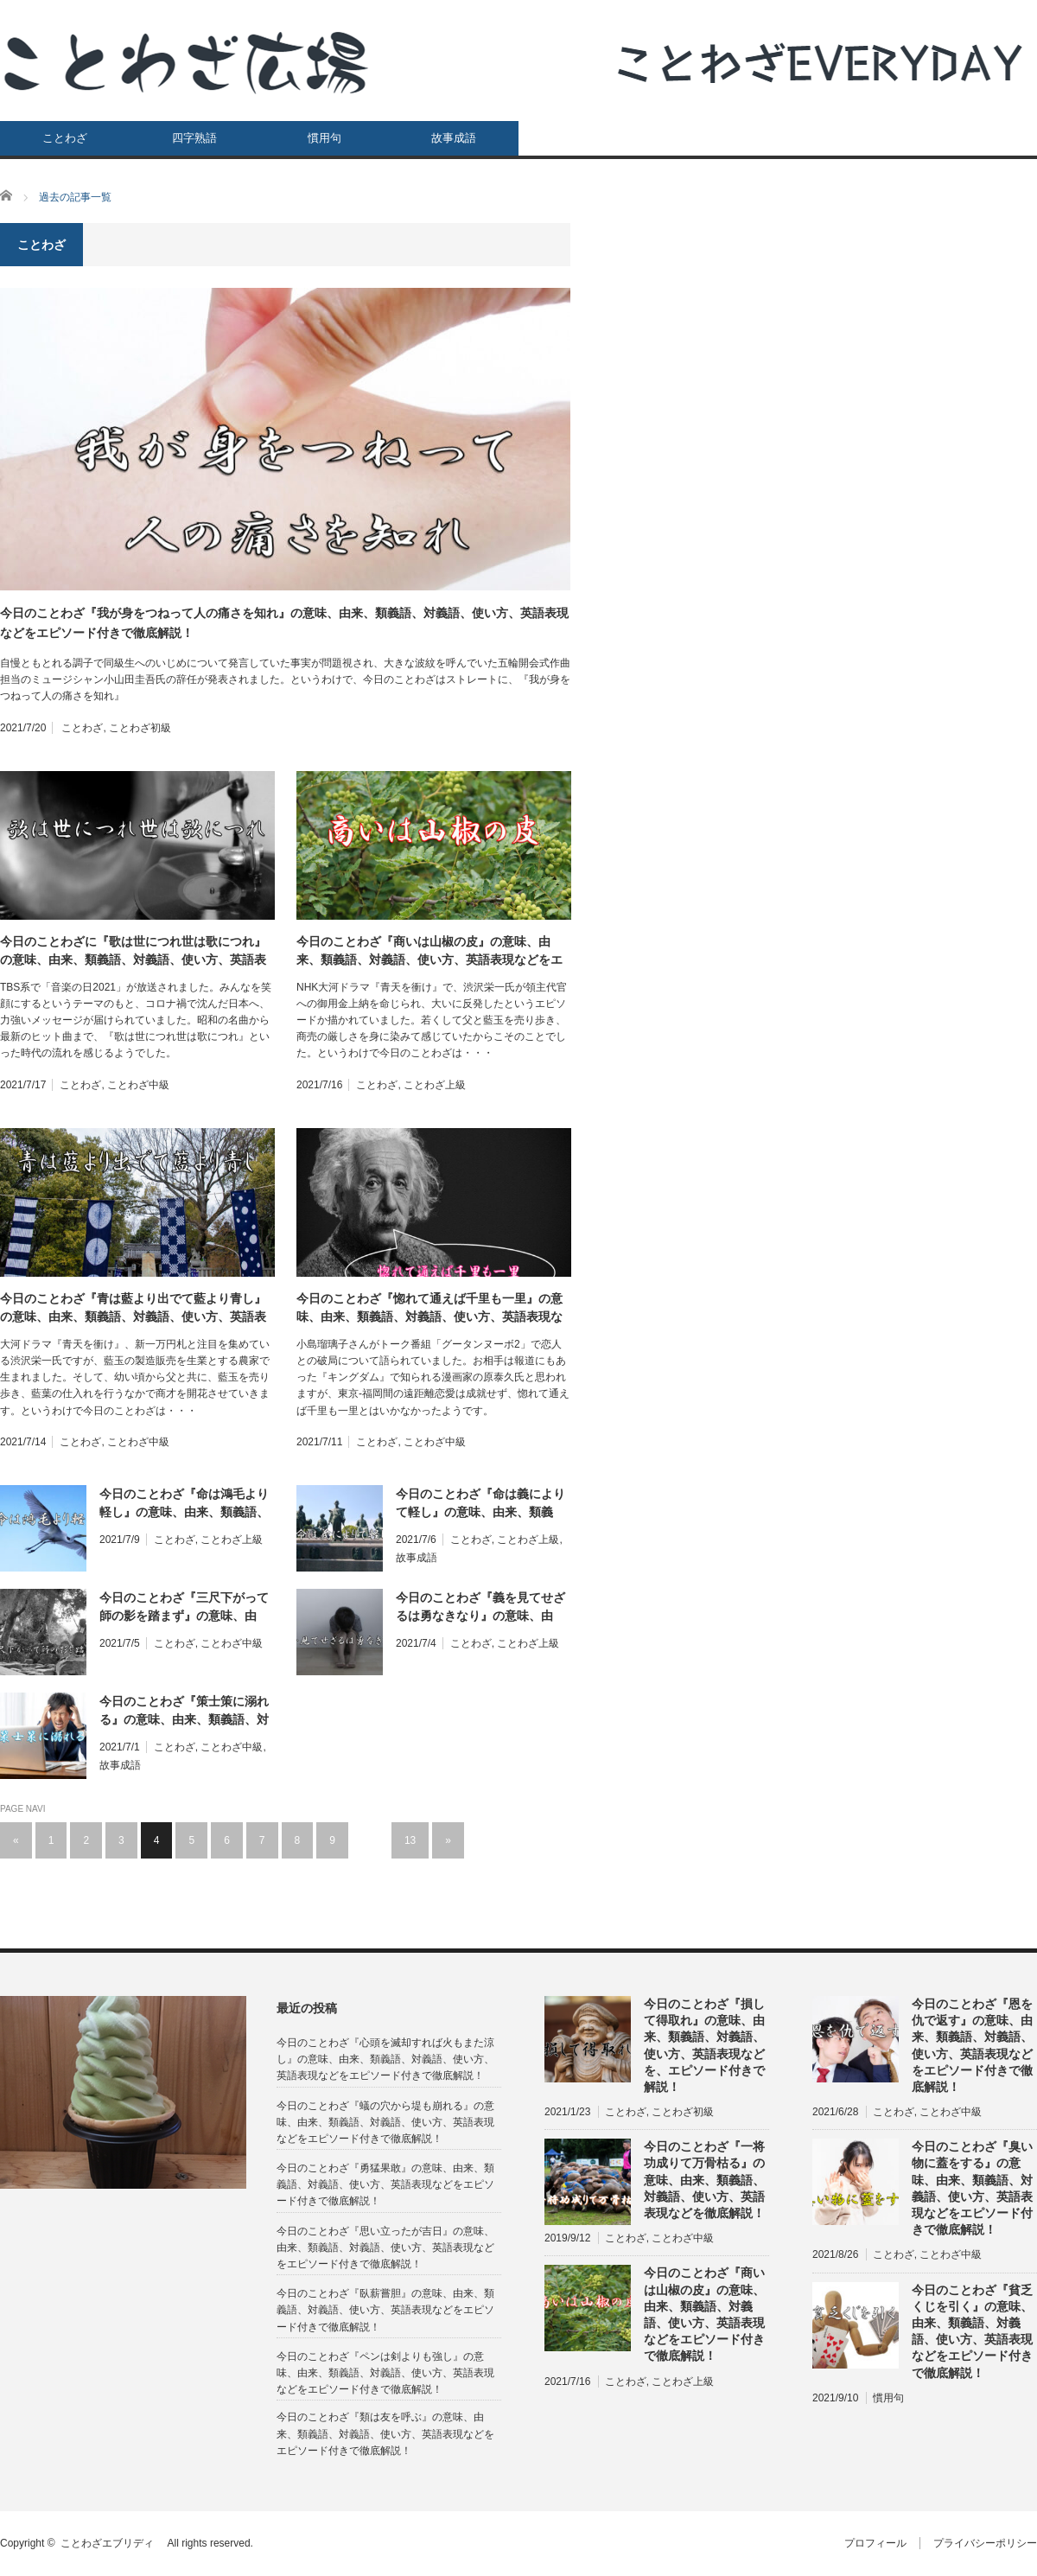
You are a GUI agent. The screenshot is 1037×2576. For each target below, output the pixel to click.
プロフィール (875, 2543)
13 (410, 1840)
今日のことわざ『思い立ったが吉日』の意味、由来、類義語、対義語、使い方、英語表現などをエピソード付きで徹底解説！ (385, 2247)
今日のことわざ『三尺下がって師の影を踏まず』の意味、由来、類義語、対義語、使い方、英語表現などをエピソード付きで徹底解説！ (184, 1608)
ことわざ (64, 137)
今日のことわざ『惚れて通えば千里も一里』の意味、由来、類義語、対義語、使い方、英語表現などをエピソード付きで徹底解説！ (429, 1308)
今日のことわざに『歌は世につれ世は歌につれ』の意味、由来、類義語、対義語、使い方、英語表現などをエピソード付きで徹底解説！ (133, 951)
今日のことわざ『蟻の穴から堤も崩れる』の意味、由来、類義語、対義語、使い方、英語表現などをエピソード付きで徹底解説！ (385, 2122)
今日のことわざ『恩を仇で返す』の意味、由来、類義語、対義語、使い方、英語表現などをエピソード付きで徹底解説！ (972, 2045)
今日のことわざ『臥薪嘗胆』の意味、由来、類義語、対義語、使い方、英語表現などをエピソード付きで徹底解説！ (385, 2309)
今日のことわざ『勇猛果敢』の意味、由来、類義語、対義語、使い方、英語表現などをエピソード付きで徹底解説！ (385, 2184)
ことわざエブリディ (112, 2543)
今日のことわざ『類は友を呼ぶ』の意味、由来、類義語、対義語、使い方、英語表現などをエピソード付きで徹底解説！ (385, 2433)
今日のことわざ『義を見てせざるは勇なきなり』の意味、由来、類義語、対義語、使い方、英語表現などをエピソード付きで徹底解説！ (480, 1608)
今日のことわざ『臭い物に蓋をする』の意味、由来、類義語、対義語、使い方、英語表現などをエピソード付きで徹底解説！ (972, 2187)
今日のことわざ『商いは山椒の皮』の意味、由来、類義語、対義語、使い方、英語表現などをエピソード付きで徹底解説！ (429, 951)
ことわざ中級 (138, 1085)
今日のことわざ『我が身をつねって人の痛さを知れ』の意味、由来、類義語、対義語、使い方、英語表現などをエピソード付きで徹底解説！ (284, 622)
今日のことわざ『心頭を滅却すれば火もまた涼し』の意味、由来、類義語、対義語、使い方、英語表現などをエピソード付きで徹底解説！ (385, 2059)
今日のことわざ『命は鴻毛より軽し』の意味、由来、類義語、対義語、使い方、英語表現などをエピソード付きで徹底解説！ (184, 1504)
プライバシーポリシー (985, 2543)
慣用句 (324, 137)
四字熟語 (194, 137)
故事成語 (453, 137)
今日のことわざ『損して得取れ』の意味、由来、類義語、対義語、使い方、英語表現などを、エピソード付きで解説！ (704, 2045)
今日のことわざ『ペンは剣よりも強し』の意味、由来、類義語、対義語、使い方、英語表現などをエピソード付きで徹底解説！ (385, 2372)
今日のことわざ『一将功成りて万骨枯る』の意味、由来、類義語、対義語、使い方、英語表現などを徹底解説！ (704, 2179)
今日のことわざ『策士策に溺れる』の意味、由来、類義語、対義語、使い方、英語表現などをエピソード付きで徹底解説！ (184, 1711)
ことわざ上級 (435, 1085)
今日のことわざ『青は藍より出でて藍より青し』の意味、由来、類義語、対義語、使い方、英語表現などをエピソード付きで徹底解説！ (133, 1308)
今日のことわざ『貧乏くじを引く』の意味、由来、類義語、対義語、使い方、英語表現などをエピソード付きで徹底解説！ (972, 2331)
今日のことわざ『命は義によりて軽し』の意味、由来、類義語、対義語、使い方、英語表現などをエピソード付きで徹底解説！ (480, 1504)
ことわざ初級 (140, 728)
